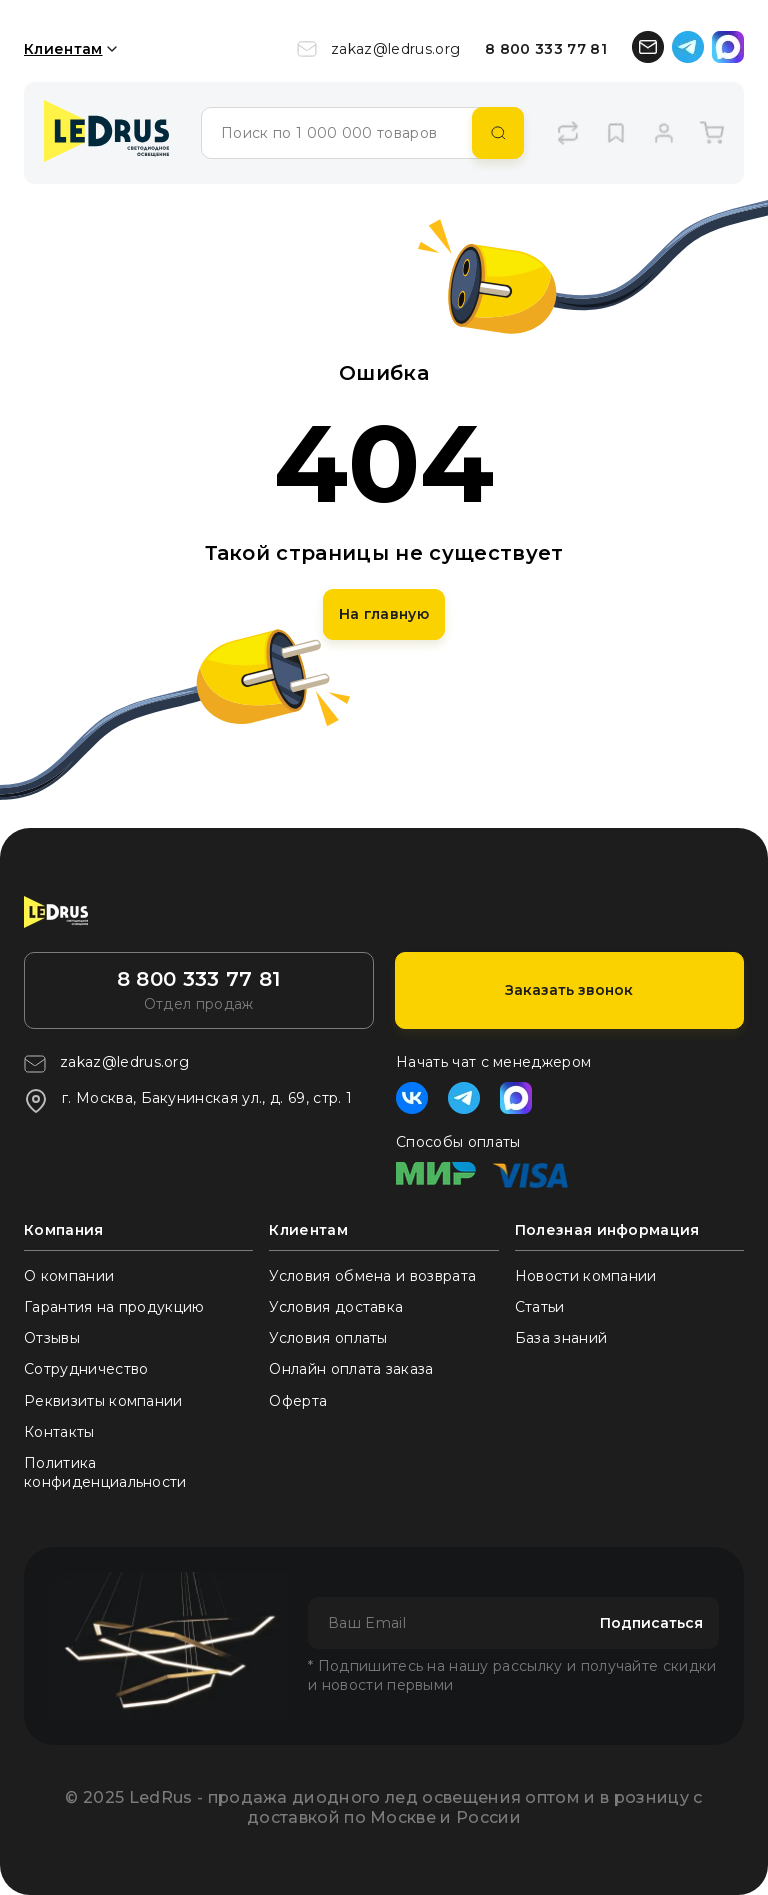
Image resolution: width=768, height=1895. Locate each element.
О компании (69, 1276)
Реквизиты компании (103, 1401)
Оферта (298, 1401)
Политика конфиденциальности (105, 1472)
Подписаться (651, 1623)
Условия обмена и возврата (372, 1276)
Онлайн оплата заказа (351, 1369)
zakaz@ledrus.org (378, 49)
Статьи (540, 1307)
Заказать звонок (569, 990)
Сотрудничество (86, 1369)
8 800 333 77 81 (546, 49)
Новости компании (586, 1276)
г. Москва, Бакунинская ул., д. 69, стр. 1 (188, 1101)
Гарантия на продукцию (114, 1307)
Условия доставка (336, 1307)
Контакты (59, 1432)
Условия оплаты (328, 1338)
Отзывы (52, 1338)
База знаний (561, 1338)
